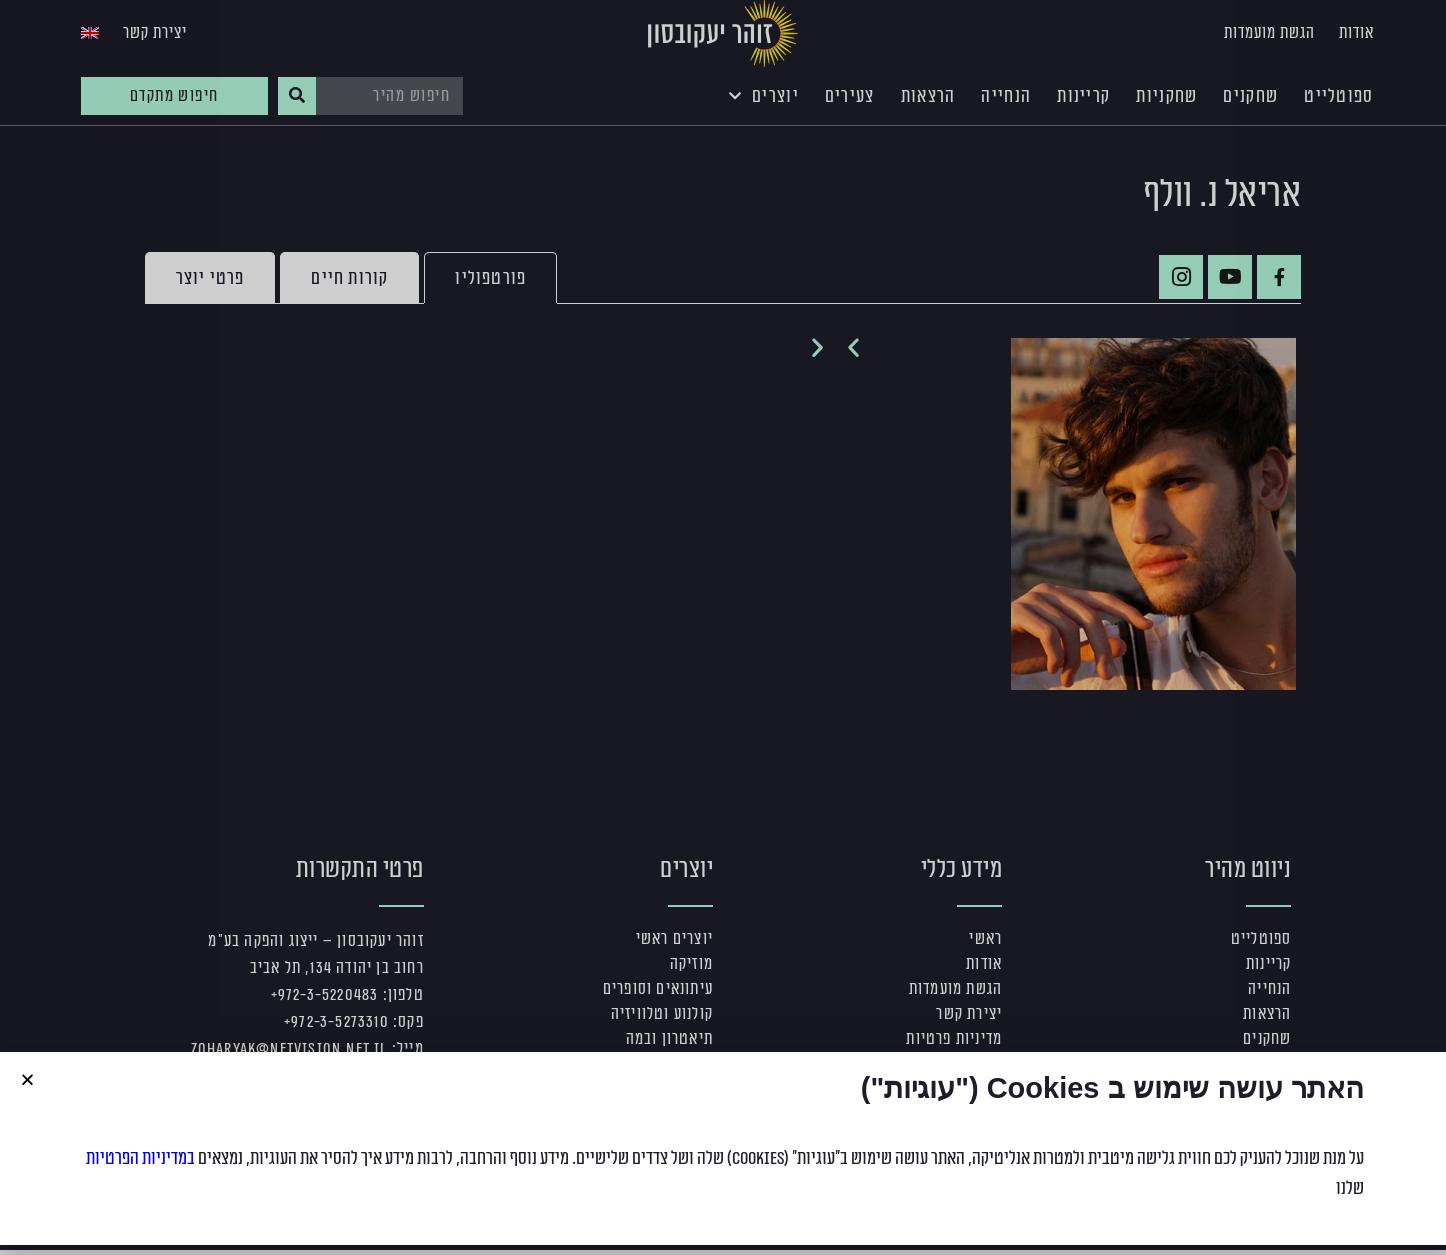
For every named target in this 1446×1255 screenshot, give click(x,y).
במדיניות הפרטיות (140, 1158)
